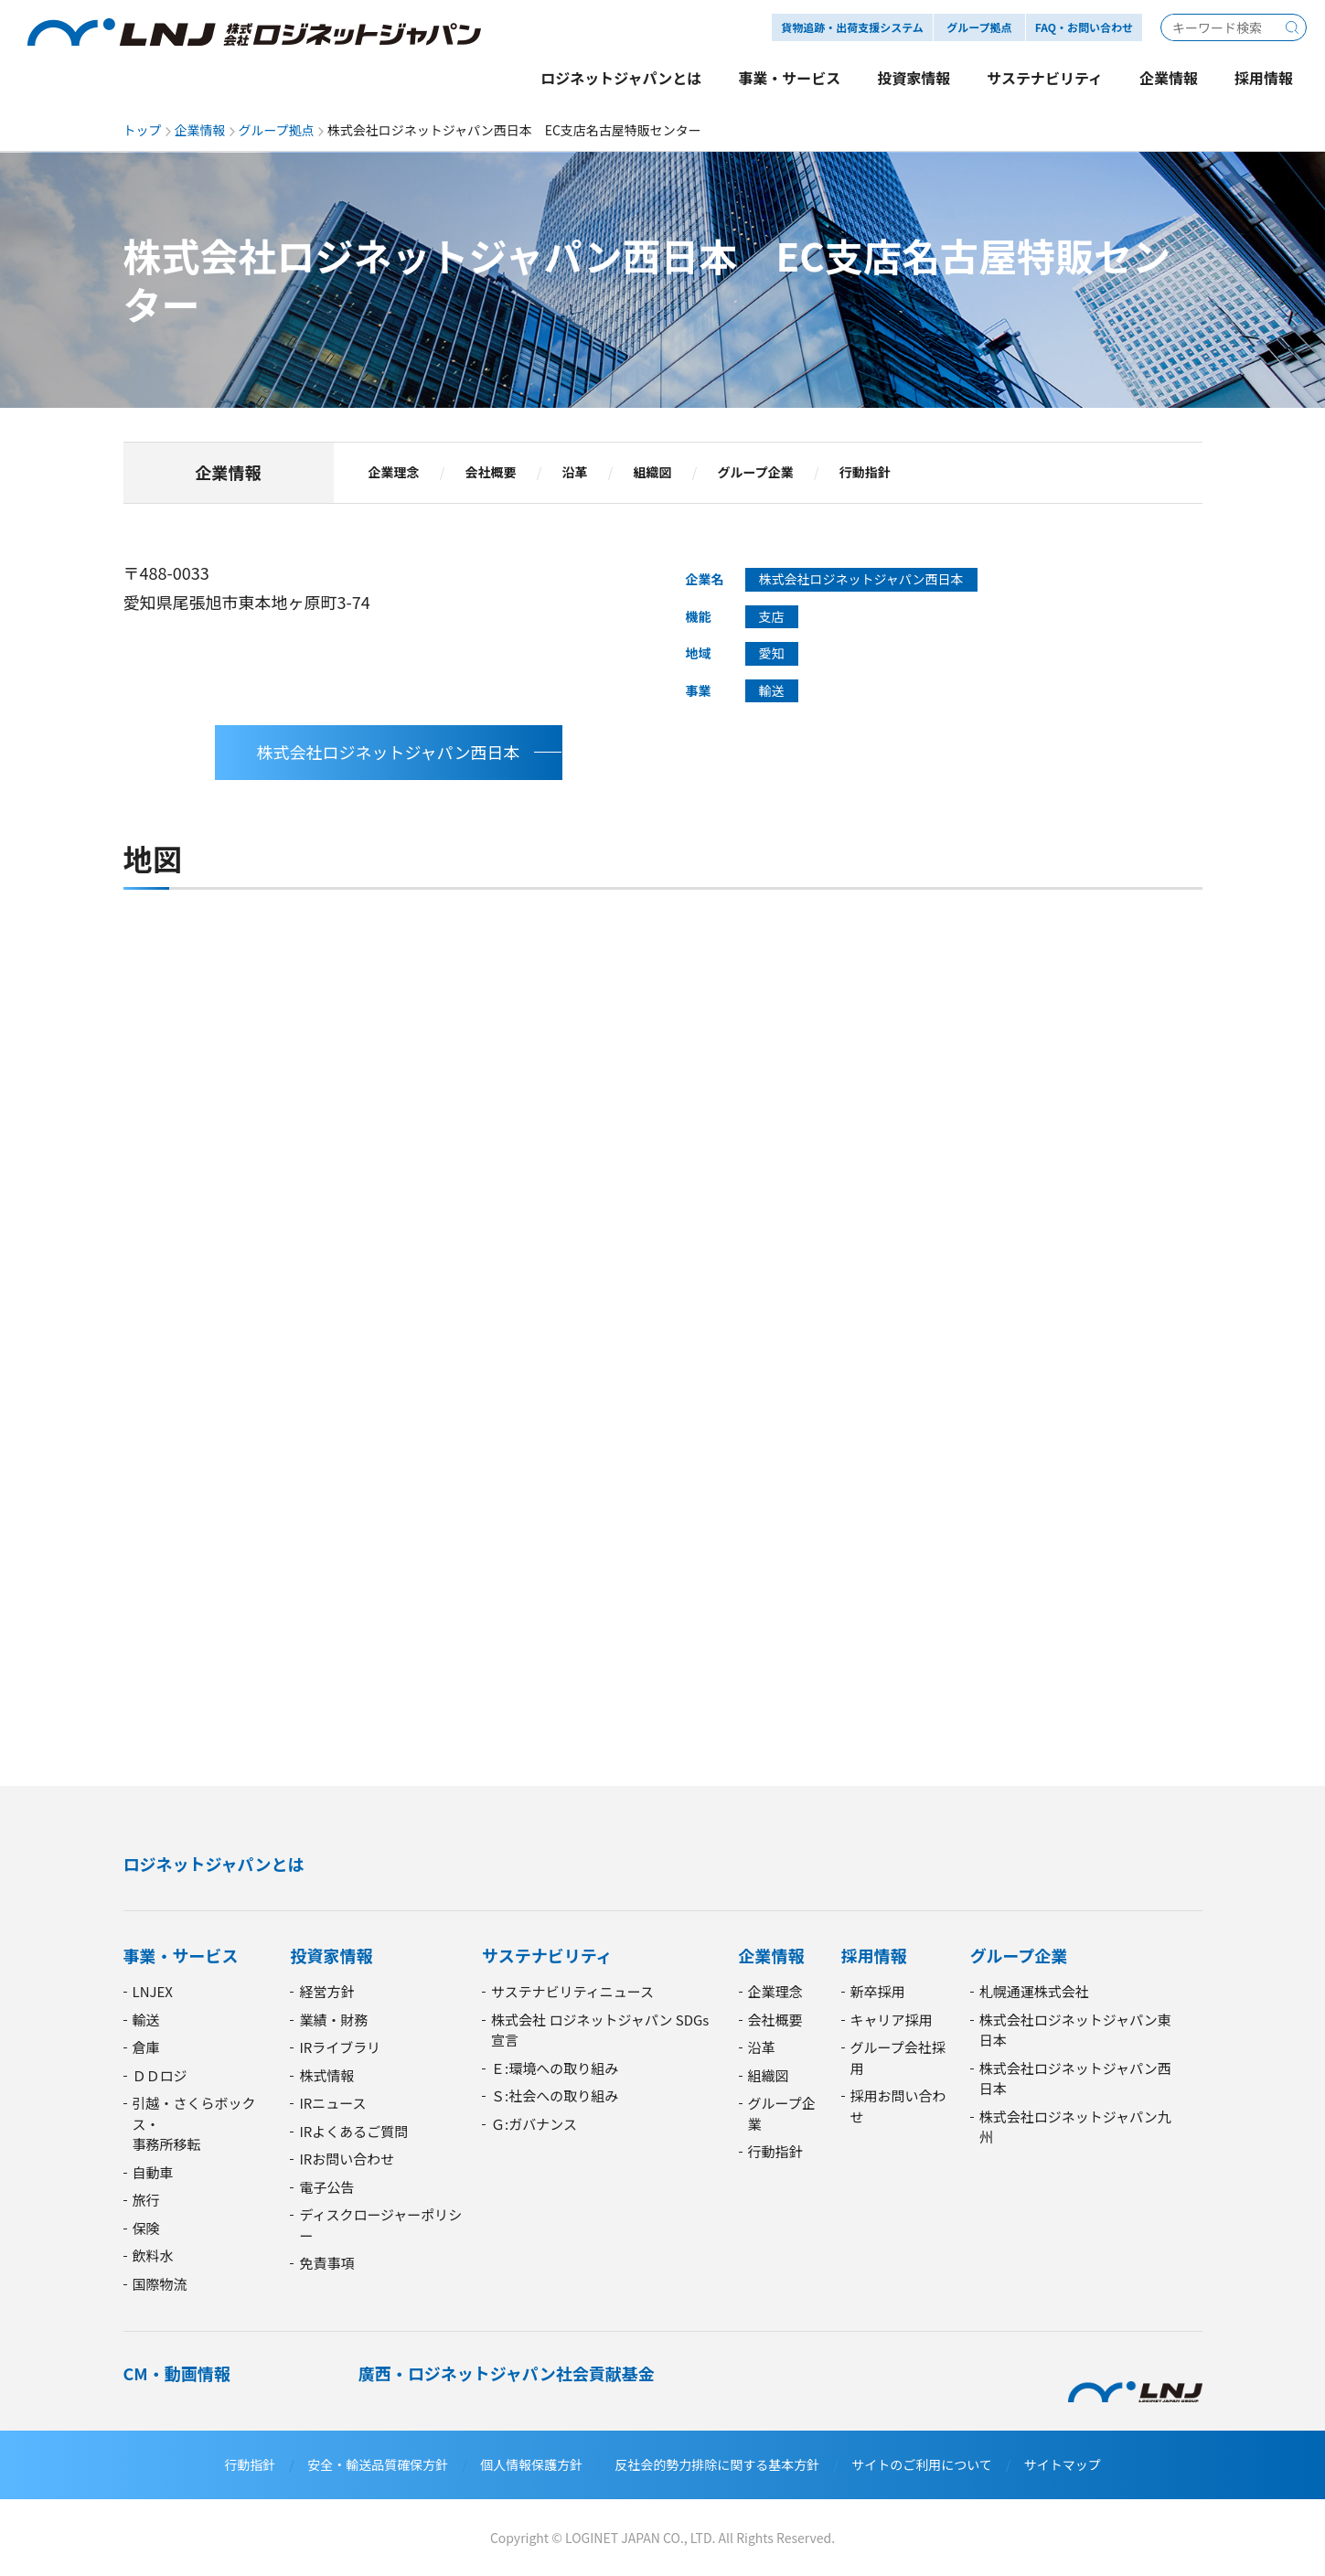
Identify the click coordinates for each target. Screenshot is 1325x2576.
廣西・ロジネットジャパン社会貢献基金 (506, 2373)
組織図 (653, 473)
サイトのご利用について (921, 2464)
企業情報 (200, 130)
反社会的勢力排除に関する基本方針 (716, 2464)
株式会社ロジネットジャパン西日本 (388, 752)
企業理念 (394, 473)
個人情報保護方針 (531, 2464)
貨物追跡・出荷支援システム (852, 27)
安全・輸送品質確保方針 (377, 2464)
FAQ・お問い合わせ (1084, 27)
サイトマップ (1062, 2464)
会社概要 (491, 473)
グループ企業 (756, 473)
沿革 (575, 473)
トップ (142, 130)
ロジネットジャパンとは (214, 1864)
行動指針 (865, 473)
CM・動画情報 (176, 2373)
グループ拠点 (277, 130)
